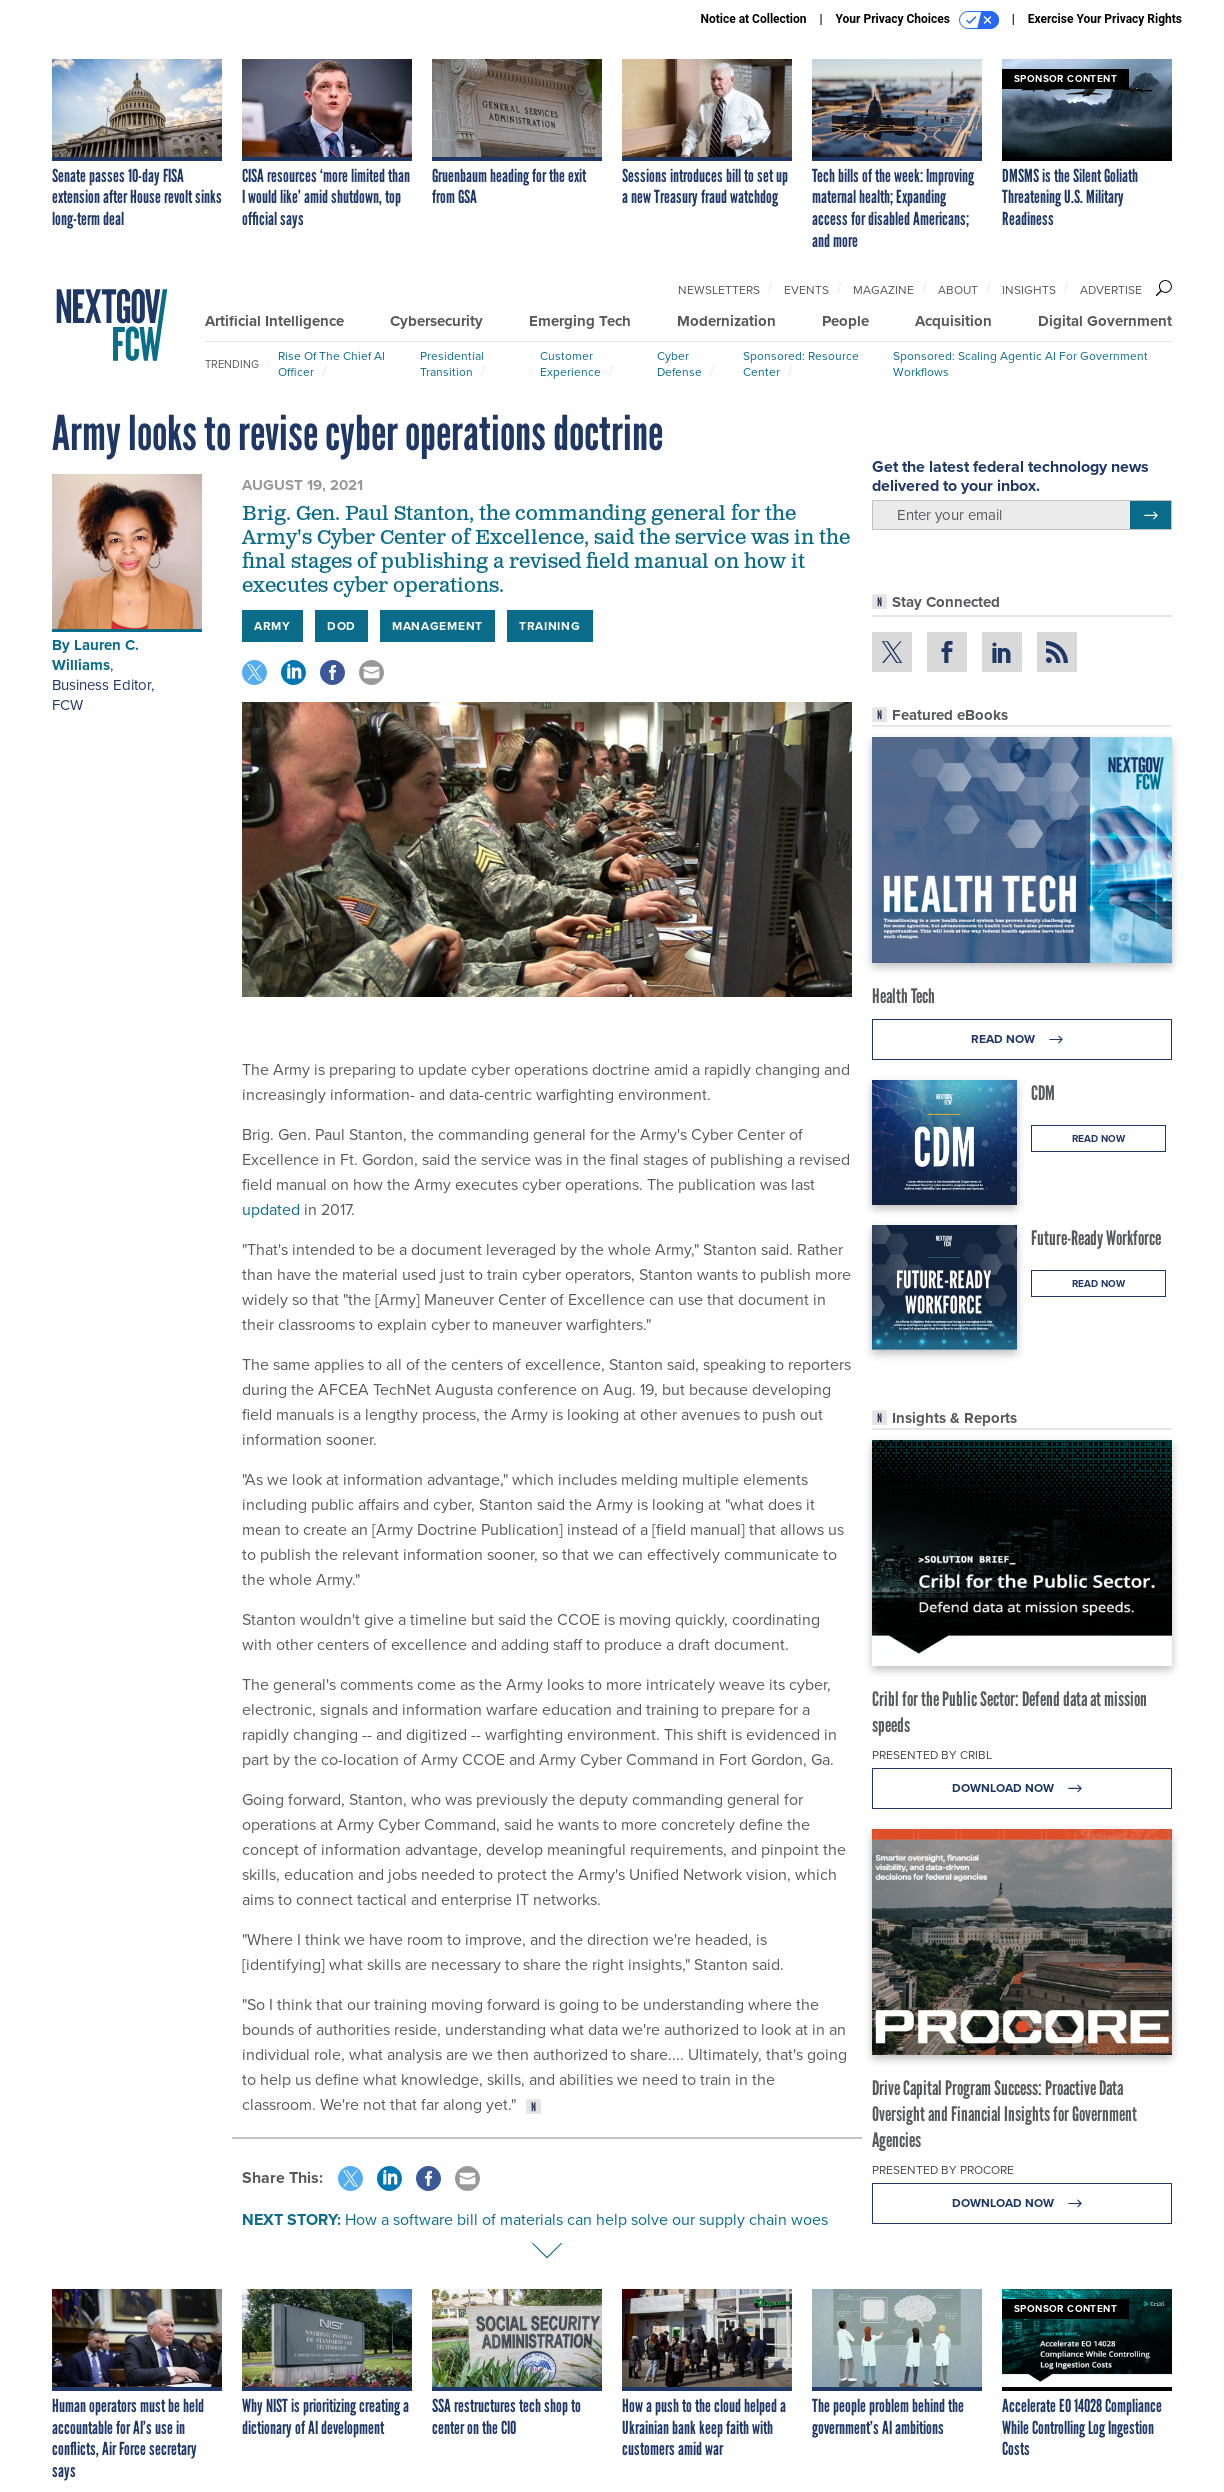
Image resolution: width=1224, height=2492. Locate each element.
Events (806, 290)
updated (271, 1209)
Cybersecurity (436, 321)
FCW (67, 705)
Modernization (726, 321)
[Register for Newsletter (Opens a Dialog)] (1150, 515)
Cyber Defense (679, 364)
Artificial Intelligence (274, 321)
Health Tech (903, 996)
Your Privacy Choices (917, 20)
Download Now (1022, 1788)
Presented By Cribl (932, 1755)
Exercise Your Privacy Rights (1105, 19)
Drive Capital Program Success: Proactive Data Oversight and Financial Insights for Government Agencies (1004, 2114)
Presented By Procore (943, 2170)
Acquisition (953, 321)
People (845, 321)
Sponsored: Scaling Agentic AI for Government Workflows (1020, 364)
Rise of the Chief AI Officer (331, 364)
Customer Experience (570, 364)
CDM (1043, 1093)
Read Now (1022, 1039)
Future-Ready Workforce (1096, 1238)
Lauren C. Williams (95, 655)
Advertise (1111, 290)
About (958, 290)
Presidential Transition (452, 364)
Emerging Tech (580, 321)
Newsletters (719, 290)
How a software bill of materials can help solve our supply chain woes (586, 2219)
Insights (1029, 290)
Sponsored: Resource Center (801, 364)
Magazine (883, 290)
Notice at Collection (753, 19)
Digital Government (1105, 321)
